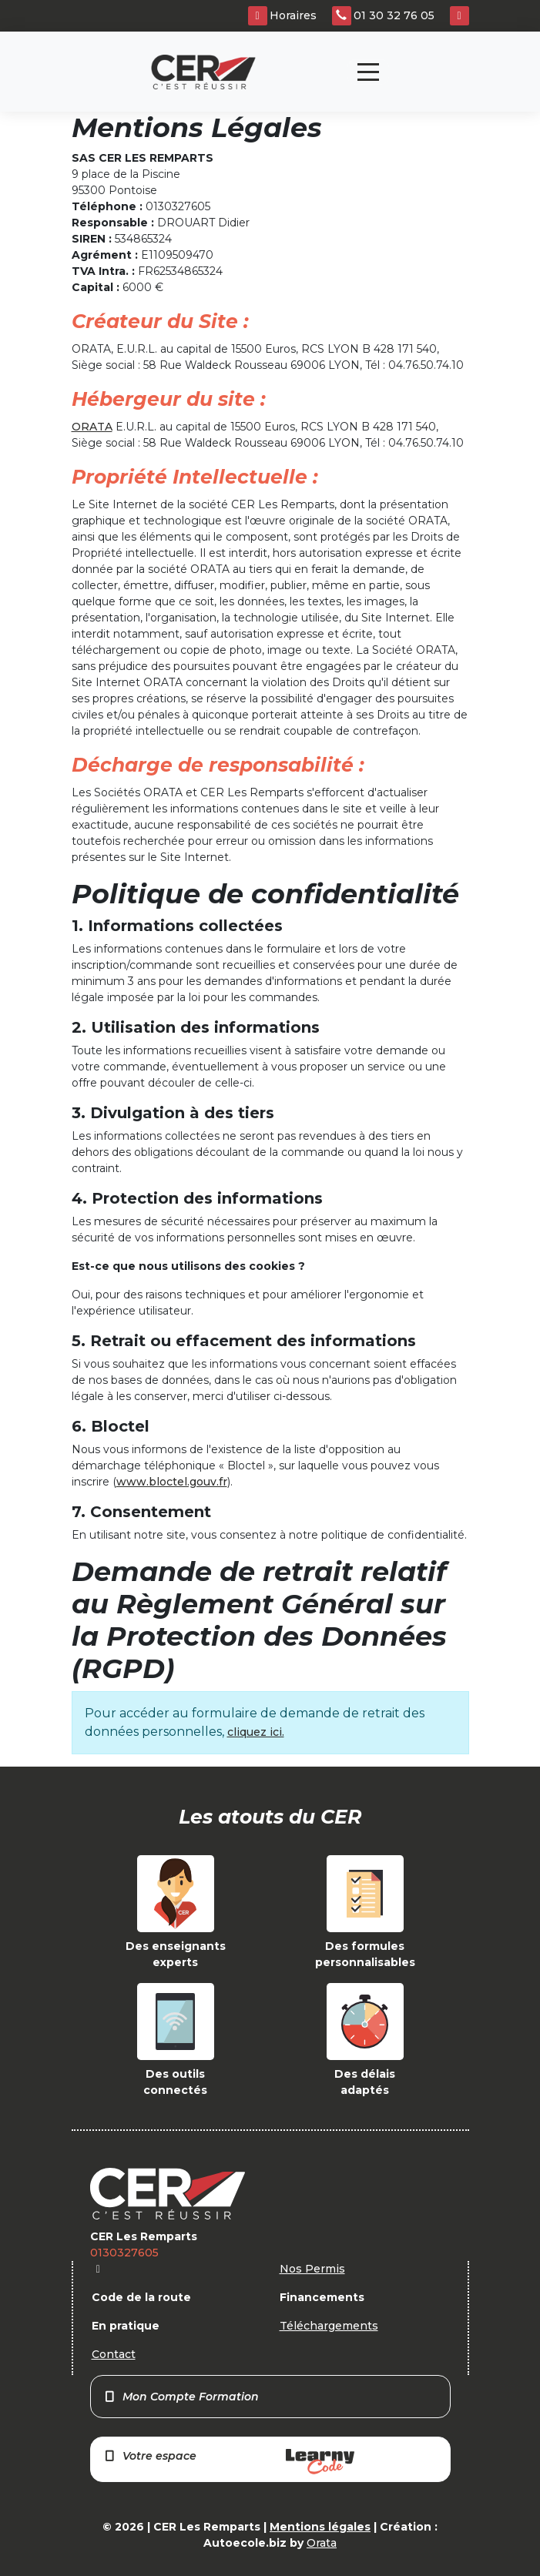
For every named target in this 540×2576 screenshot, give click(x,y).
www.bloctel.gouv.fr (171, 1482)
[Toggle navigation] (368, 72)
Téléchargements (329, 2326)
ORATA (92, 427)
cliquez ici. (255, 1732)
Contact (114, 2354)
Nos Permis (312, 2269)
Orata (322, 2543)
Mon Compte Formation (181, 2396)
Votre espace (228, 2461)
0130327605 (124, 2252)
